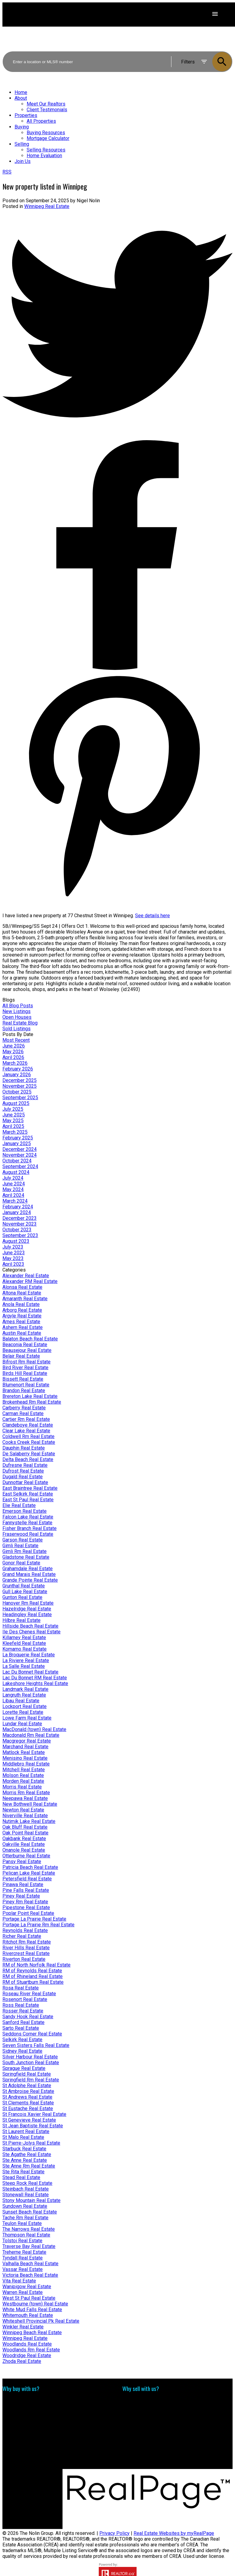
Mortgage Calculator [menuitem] (48, 138)
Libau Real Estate (20, 1701)
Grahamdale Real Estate (27, 1568)
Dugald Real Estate (22, 1477)
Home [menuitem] (21, 92)
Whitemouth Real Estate (27, 2315)
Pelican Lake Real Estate (28, 1873)
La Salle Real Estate (23, 1666)
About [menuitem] (21, 98)
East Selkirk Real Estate (27, 1494)
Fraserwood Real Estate (27, 1534)
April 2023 (13, 1264)
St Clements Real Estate (28, 2103)
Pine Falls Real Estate (25, 1890)
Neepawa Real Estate (25, 1798)
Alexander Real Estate (25, 1275)
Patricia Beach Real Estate (30, 1867)
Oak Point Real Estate (25, 1833)
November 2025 (19, 1086)
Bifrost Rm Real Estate (26, 1362)
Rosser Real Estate (22, 2011)
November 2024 (19, 1155)
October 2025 (16, 1092)
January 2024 (16, 1212)
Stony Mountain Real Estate (31, 2200)
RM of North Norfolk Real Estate (36, 1965)
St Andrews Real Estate (27, 2097)
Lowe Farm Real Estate (26, 1718)
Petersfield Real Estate (27, 1879)
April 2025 (13, 1126)
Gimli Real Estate (20, 1545)
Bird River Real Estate (25, 1367)
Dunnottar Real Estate (25, 1482)
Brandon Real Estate (23, 1390)
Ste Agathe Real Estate (26, 2154)
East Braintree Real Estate (30, 1488)
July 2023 (12, 1247)
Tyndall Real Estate (22, 2258)
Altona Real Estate (21, 1293)
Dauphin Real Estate (23, 1448)
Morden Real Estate (23, 1781)
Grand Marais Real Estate (29, 1574)
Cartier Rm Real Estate (26, 1419)
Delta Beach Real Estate (27, 1459)
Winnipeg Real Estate (46, 206)
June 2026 (13, 1046)
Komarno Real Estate (24, 1649)
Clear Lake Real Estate (26, 1431)
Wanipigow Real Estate (26, 2286)
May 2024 (13, 1189)
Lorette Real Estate (22, 1712)
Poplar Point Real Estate (28, 1913)
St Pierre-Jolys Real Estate (31, 2143)
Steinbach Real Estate (25, 2189)
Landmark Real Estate (25, 1689)
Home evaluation (140, 2406)
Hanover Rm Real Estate (28, 1603)
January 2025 (16, 1143)
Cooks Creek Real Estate (28, 1442)
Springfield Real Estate (26, 2074)
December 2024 (19, 1149)
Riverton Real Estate (23, 1959)
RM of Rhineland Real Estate (32, 1976)
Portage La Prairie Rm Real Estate (38, 1925)
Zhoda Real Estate (21, 2361)
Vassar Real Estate (22, 2269)
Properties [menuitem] (26, 115)
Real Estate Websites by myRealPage (174, 2533)
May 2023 (13, 1258)
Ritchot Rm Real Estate (26, 1942)
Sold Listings (16, 1028)
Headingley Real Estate (27, 1614)
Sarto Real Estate (20, 2028)
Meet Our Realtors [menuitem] (46, 104)
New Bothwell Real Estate (29, 1804)
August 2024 (15, 1172)
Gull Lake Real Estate (24, 1591)
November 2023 (19, 1224)
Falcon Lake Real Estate (27, 1517)
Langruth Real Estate (24, 1695)
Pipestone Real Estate (26, 1907)
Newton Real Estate (23, 1810)
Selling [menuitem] (22, 144)
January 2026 (16, 1074)
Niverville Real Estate (25, 1815)
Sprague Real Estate (23, 2068)
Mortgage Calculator (23, 2406)
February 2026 (17, 1069)
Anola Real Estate (21, 1304)
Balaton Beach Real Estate (30, 1339)
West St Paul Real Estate (28, 2298)
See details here (152, 915)
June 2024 (13, 1184)
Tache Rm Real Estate (25, 2217)
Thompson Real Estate (26, 2235)
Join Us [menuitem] (23, 161)
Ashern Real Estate (22, 1327)
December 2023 (19, 1218)
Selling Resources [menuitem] (46, 150)
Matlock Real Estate (23, 1752)
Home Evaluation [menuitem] (44, 155)
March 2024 (15, 1201)
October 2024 (16, 1161)
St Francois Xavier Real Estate (34, 2114)
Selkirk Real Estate (22, 2039)
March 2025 (15, 1132)
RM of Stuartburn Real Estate (33, 1982)
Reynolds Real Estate (25, 1930)
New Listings (16, 1011)
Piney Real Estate (21, 1896)
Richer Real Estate (21, 1936)
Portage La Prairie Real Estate (34, 1919)
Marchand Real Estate (25, 1746)
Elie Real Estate (19, 1505)
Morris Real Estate (22, 1787)
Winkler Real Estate (23, 2327)
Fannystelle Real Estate (27, 1522)
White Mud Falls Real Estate (32, 2309)
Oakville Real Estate (23, 1844)
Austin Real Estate (21, 1333)
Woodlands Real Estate (27, 2344)
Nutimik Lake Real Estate (28, 1821)
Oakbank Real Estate (24, 1838)
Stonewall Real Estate (25, 2195)
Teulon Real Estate (22, 2223)
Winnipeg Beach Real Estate (32, 2332)
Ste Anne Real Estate (24, 2160)
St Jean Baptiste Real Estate (32, 2126)
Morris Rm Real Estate (26, 1792)
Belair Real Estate (21, 1356)
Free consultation (140, 2412)
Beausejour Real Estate (26, 1350)
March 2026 (15, 1063)
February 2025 (17, 1138)
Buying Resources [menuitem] (46, 132)
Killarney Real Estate (24, 1637)
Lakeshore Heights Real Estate (35, 1683)
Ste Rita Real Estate (23, 2172)
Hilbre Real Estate (21, 1620)
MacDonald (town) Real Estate (34, 1729)
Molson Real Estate (23, 1775)
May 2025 (13, 1120)
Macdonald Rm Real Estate (30, 1735)
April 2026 (13, 1057)
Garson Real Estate (22, 1540)
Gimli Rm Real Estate (24, 1551)
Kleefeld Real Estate (24, 1643)
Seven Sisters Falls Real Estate (35, 2045)
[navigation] (117, 126)
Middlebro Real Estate (26, 1764)
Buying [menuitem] (22, 127)
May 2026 (13, 1051)
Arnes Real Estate (21, 1321)
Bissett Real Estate (22, 1379)
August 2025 (15, 1103)
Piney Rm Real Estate (25, 1902)
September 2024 (20, 1166)
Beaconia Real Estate (24, 1344)
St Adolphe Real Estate (26, 2085)
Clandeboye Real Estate (27, 1425)
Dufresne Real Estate (25, 1465)
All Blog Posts (17, 1006)
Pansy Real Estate (21, 1861)
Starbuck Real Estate (24, 2149)
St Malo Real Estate (23, 2137)
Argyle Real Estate (21, 1316)
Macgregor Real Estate (26, 1741)
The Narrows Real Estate (28, 2229)
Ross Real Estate (20, 2005)
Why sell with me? (141, 2401)
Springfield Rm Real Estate (30, 2080)
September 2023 (20, 1235)
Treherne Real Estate (24, 2252)
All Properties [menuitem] (41, 121)
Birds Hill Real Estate (24, 1373)
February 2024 (17, 1207)
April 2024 (13, 1195)
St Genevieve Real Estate (29, 2120)
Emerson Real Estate (24, 1511)
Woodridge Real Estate (26, 2355)
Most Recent (16, 1040)
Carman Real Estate (23, 1413)
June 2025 (13, 1115)
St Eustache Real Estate (27, 2108)
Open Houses (16, 1017)
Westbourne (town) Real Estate (35, 2304)
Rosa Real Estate (20, 1988)
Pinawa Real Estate (22, 1884)
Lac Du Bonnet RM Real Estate (34, 1678)
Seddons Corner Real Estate (32, 2034)
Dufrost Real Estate (23, 1471)
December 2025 (19, 1080)
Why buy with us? (20, 2401)
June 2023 (13, 1253)
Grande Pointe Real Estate (30, 1580)
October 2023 (16, 1230)
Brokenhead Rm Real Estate (31, 1402)
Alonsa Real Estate (22, 1287)
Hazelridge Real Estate (26, 1609)
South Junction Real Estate (30, 2062)
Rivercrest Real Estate (26, 1953)
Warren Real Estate (22, 2292)
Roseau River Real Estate (29, 1993)
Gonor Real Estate (21, 1563)
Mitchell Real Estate (23, 1769)
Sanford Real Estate (23, 2022)
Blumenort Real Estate (25, 1385)
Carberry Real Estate (24, 1408)
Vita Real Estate (19, 2281)
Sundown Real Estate (24, 2206)
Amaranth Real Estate (25, 1298)
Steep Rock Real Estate (27, 2183)
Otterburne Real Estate (26, 1856)
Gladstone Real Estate (25, 1557)
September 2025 (20, 1097)
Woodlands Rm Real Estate (31, 2350)
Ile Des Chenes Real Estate (31, 1632)
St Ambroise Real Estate (28, 2091)
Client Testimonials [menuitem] (47, 109)
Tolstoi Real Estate (22, 2240)
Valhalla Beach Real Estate (30, 2263)
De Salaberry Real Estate (28, 1454)
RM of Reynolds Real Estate (32, 1970)
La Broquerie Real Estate (28, 1655)
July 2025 (12, 1109)
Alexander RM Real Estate (30, 1281)
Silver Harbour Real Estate (30, 2057)
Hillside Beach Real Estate (30, 1626)
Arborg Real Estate (22, 1310)
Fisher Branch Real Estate (29, 1528)
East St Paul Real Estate (28, 1499)
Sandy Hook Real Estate (27, 2016)
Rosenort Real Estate (24, 1999)
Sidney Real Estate (22, 2051)
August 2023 (15, 1241)
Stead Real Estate (21, 2177)
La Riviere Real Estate (25, 1660)
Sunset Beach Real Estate (29, 2212)
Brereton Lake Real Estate (30, 1396)
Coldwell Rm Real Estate (28, 1436)
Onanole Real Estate (23, 1850)
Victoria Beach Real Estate (30, 2275)
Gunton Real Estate (22, 1597)
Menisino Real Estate (25, 1758)
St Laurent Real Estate (25, 2131)
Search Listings (18, 2412)
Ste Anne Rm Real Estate (28, 2166)
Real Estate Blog (20, 1023)
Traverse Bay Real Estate (28, 2246)
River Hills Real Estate (26, 1948)
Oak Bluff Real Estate (25, 1827)
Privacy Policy (114, 2533)
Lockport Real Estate (24, 1706)
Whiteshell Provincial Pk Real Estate (40, 2321)
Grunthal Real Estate (23, 1586)
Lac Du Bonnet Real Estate (30, 1672)
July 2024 (12, 1178)
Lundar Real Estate (22, 1724)
